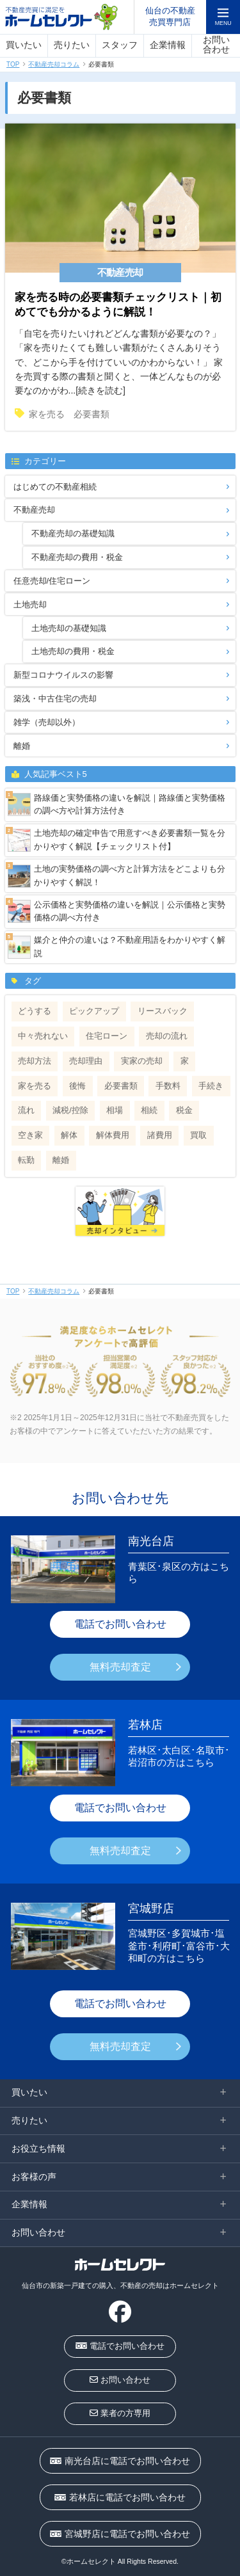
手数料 (168, 1086)
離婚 (21, 746)
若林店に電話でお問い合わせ (119, 2497)
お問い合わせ (216, 44)
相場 (114, 1110)
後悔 (77, 1086)
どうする (34, 1011)
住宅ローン (106, 1036)
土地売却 (30, 604)
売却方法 (34, 1061)
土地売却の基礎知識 (68, 628)
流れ (26, 1110)
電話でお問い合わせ (120, 1624)
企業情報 (168, 45)
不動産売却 (34, 510)
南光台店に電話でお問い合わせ (119, 2461)
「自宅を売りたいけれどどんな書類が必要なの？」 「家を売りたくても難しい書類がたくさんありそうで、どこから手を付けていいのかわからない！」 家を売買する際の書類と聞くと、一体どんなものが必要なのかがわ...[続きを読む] (120, 329)
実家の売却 (142, 1061)
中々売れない (43, 1036)
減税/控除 (70, 1110)
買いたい (24, 45)
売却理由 (85, 1061)
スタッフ (120, 45)
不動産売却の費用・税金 (77, 557)
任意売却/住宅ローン (52, 581)
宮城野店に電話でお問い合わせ (119, 2534)
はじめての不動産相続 (55, 487)
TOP (12, 64)
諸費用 (159, 1135)
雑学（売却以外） (46, 722)
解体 (69, 1135)
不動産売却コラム (53, 64)
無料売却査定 (120, 1666)
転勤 (26, 1160)
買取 (198, 1135)
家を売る (47, 414)
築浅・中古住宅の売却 (55, 698)
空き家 (30, 1135)
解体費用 (112, 1135)
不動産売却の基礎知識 (73, 533)
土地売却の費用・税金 (73, 651)
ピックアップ (94, 1011)
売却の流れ (167, 1036)
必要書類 (91, 414)
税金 (184, 1110)
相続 (149, 1110)
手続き (210, 1086)
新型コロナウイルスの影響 (63, 675)
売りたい (72, 45)
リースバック (163, 1011)
